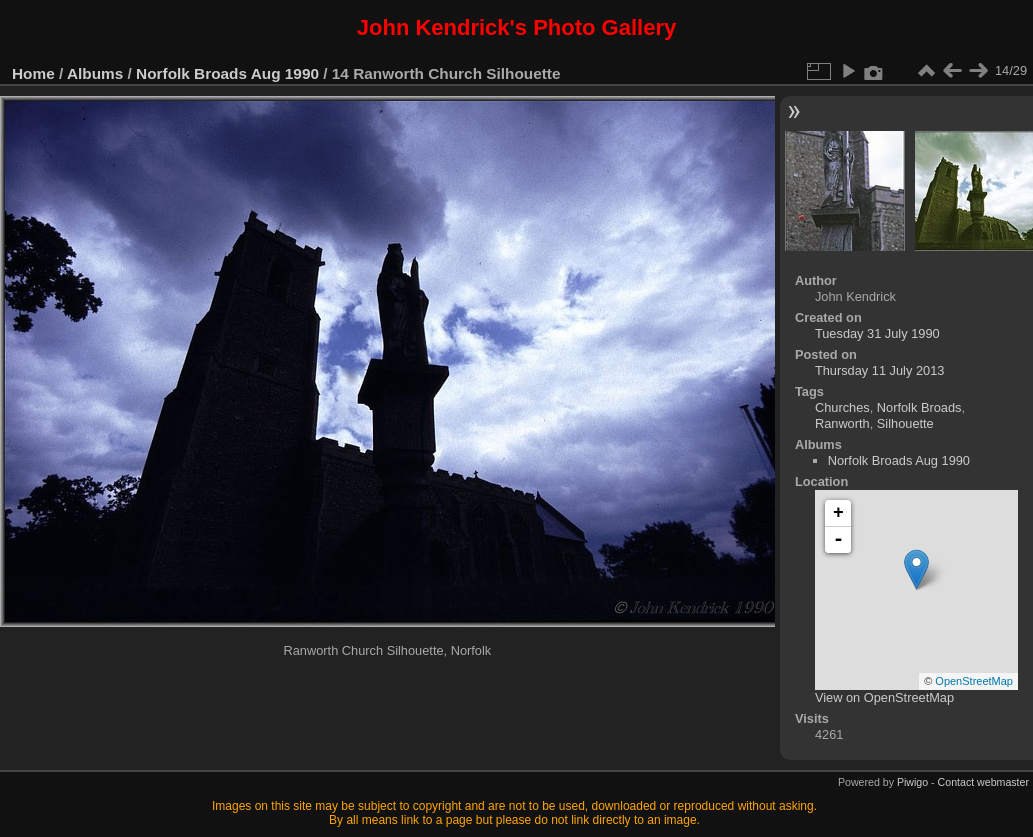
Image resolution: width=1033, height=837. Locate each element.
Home (33, 73)
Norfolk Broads (919, 407)
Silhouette (905, 423)
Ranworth (842, 423)
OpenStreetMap (974, 681)
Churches (842, 407)
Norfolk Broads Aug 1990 (227, 73)
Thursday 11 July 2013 (879, 370)
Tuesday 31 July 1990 (877, 333)
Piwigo (912, 782)
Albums (95, 73)
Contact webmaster (983, 782)
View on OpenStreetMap (884, 697)
